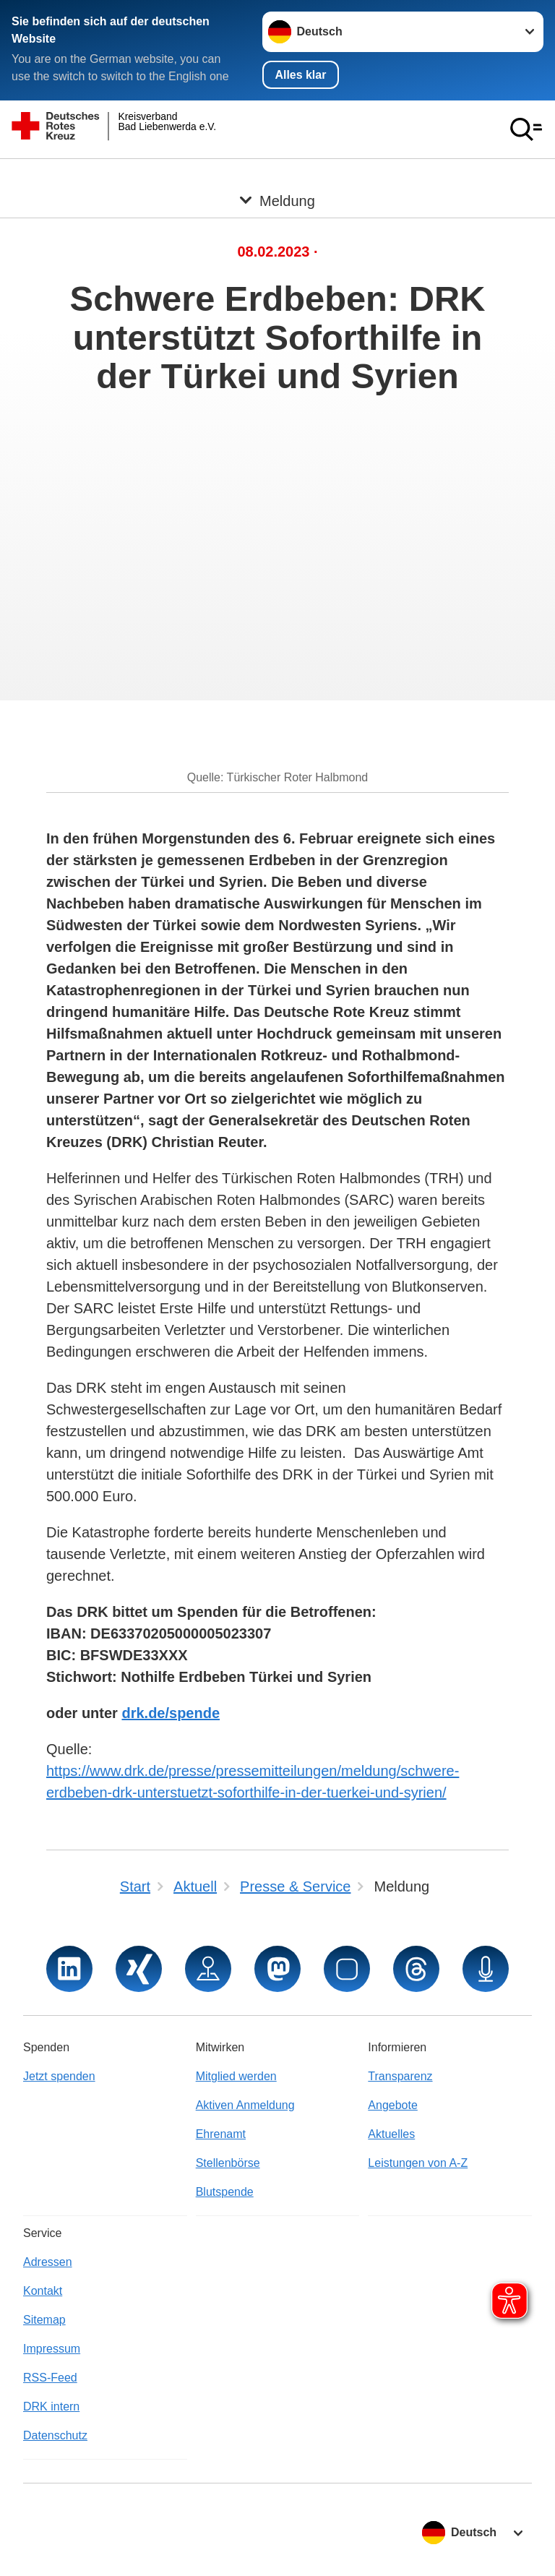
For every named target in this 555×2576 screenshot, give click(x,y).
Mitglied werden (236, 2076)
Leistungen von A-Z (418, 2163)
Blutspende (225, 2192)
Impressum (51, 2349)
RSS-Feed (50, 2377)
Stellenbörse (228, 2163)
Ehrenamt (221, 2134)
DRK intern (51, 2406)
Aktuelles (391, 2134)
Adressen (47, 2262)
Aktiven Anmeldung (245, 2105)
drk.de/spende (170, 1713)
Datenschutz (55, 2435)
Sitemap (44, 2320)
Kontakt (42, 2291)
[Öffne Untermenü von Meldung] (277, 176)
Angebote (393, 2105)
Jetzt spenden (59, 2076)
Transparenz (400, 2076)
